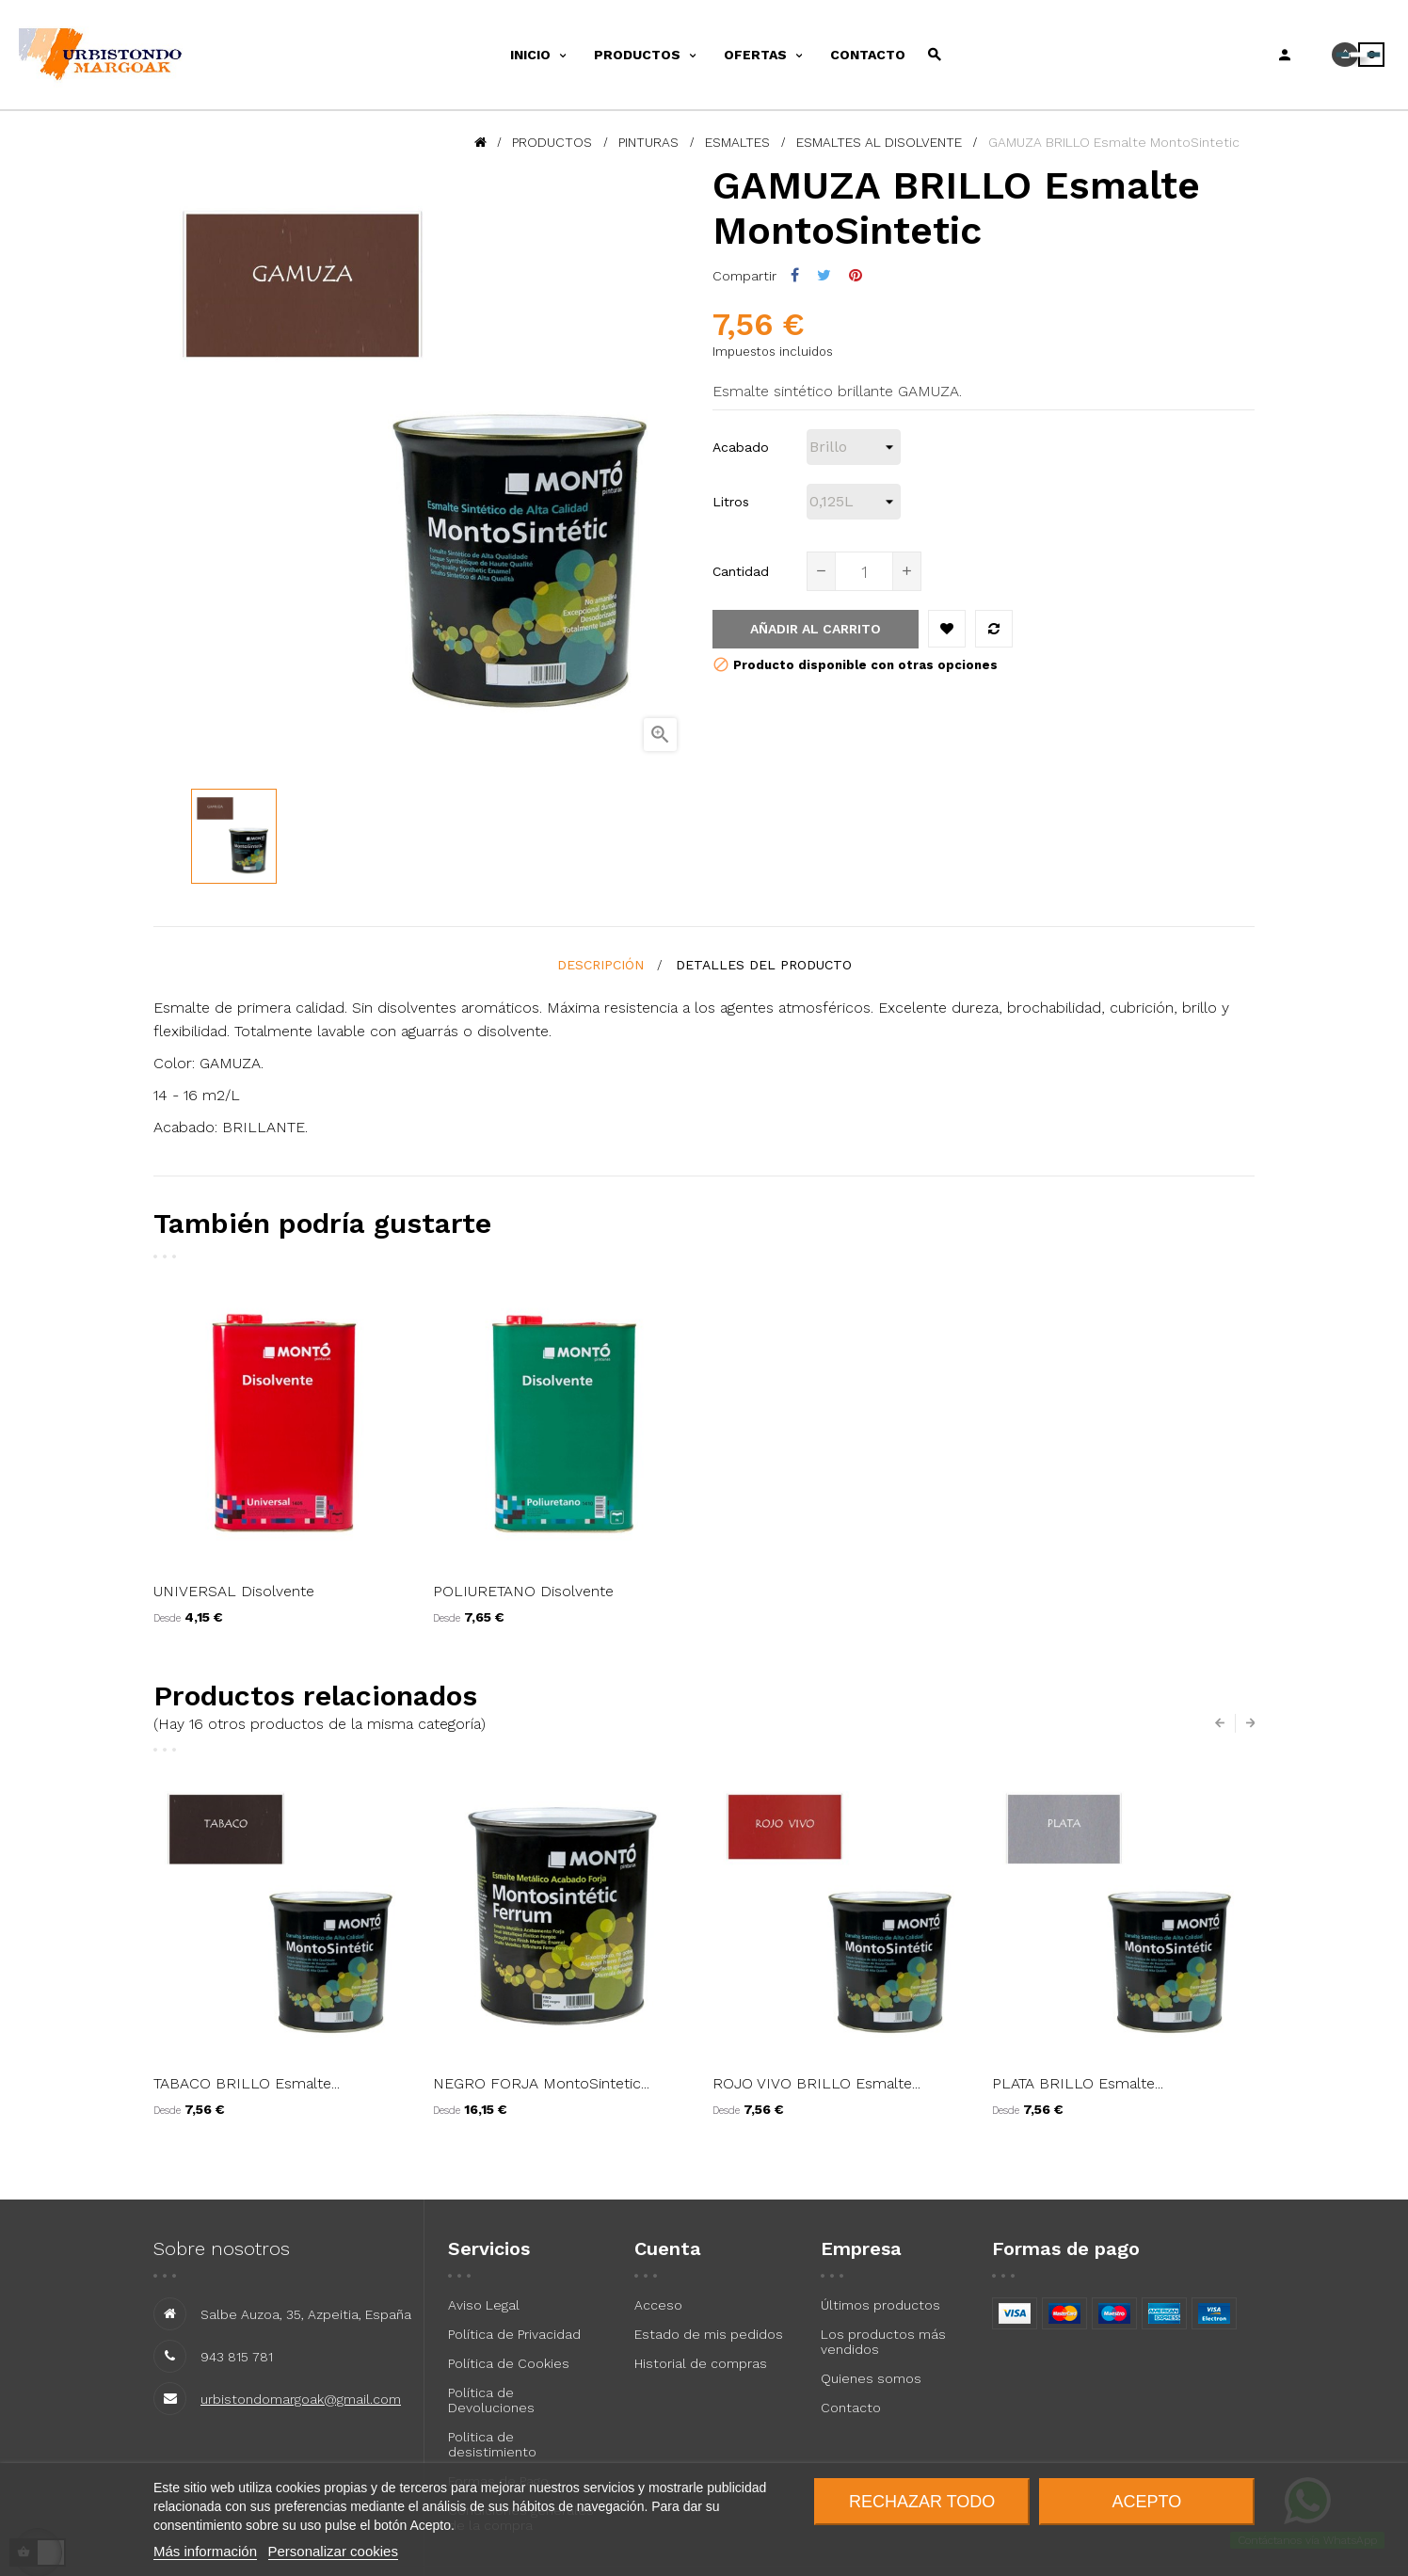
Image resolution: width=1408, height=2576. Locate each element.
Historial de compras (700, 2363)
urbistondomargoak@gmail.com (300, 2399)
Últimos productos (880, 2304)
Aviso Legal (484, 2304)
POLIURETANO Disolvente (523, 1591)
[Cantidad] (864, 571)
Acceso (658, 2304)
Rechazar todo (922, 2501)
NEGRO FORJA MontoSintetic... (541, 2083)
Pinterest (855, 275)
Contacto (851, 2407)
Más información (205, 2551)
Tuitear (824, 275)
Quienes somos (871, 2378)
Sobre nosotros (221, 2248)
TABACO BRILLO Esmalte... (246, 2083)
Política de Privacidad (514, 2334)
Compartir (795, 275)
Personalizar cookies (333, 2551)
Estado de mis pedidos (708, 2334)
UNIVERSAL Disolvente (233, 1591)
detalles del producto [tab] (764, 964)
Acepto (1147, 2501)
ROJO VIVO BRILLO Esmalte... (816, 2083)
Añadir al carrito (815, 628)
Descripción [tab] (600, 964)
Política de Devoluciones (491, 2400)
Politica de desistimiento (492, 2444)
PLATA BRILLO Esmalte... (1077, 2083)
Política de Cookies (508, 2363)
